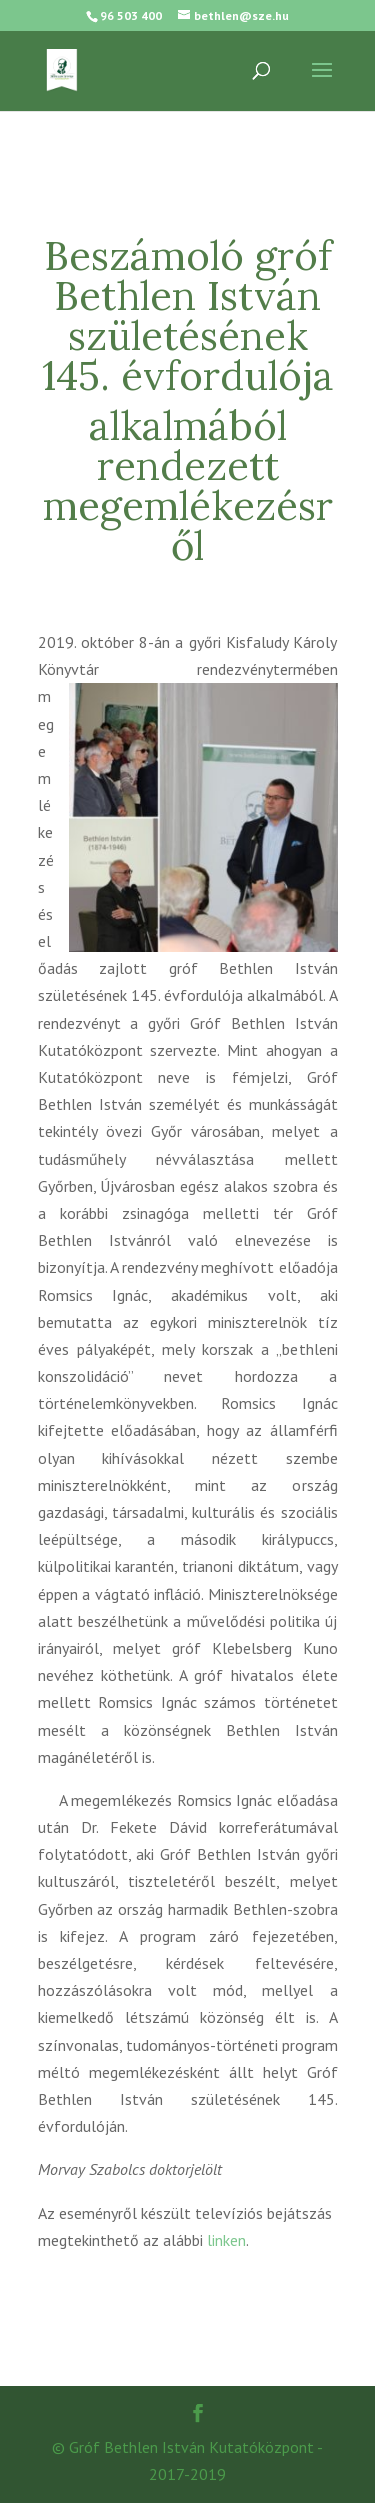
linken (226, 2240)
